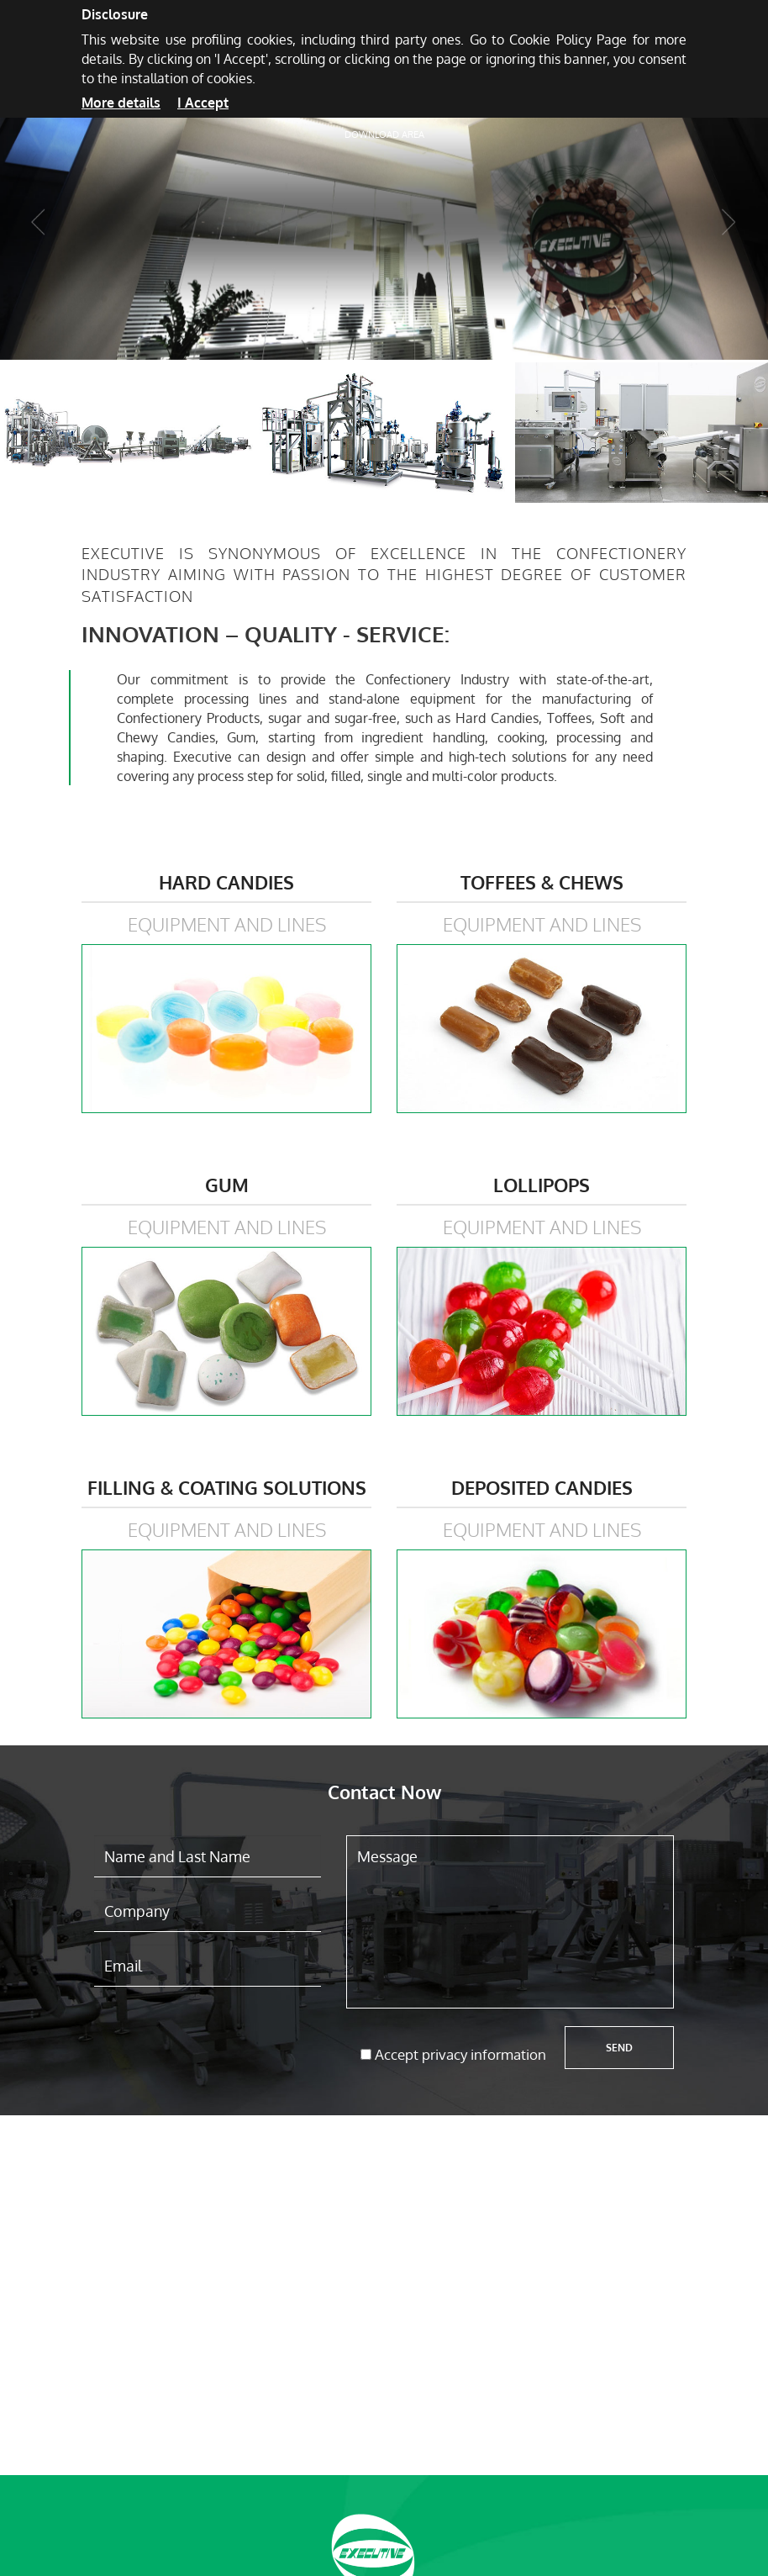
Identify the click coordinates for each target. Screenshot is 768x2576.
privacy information (484, 2054)
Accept (460, 2054)
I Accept (203, 102)
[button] (38, 234)
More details (121, 102)
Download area (384, 134)
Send (619, 2047)
